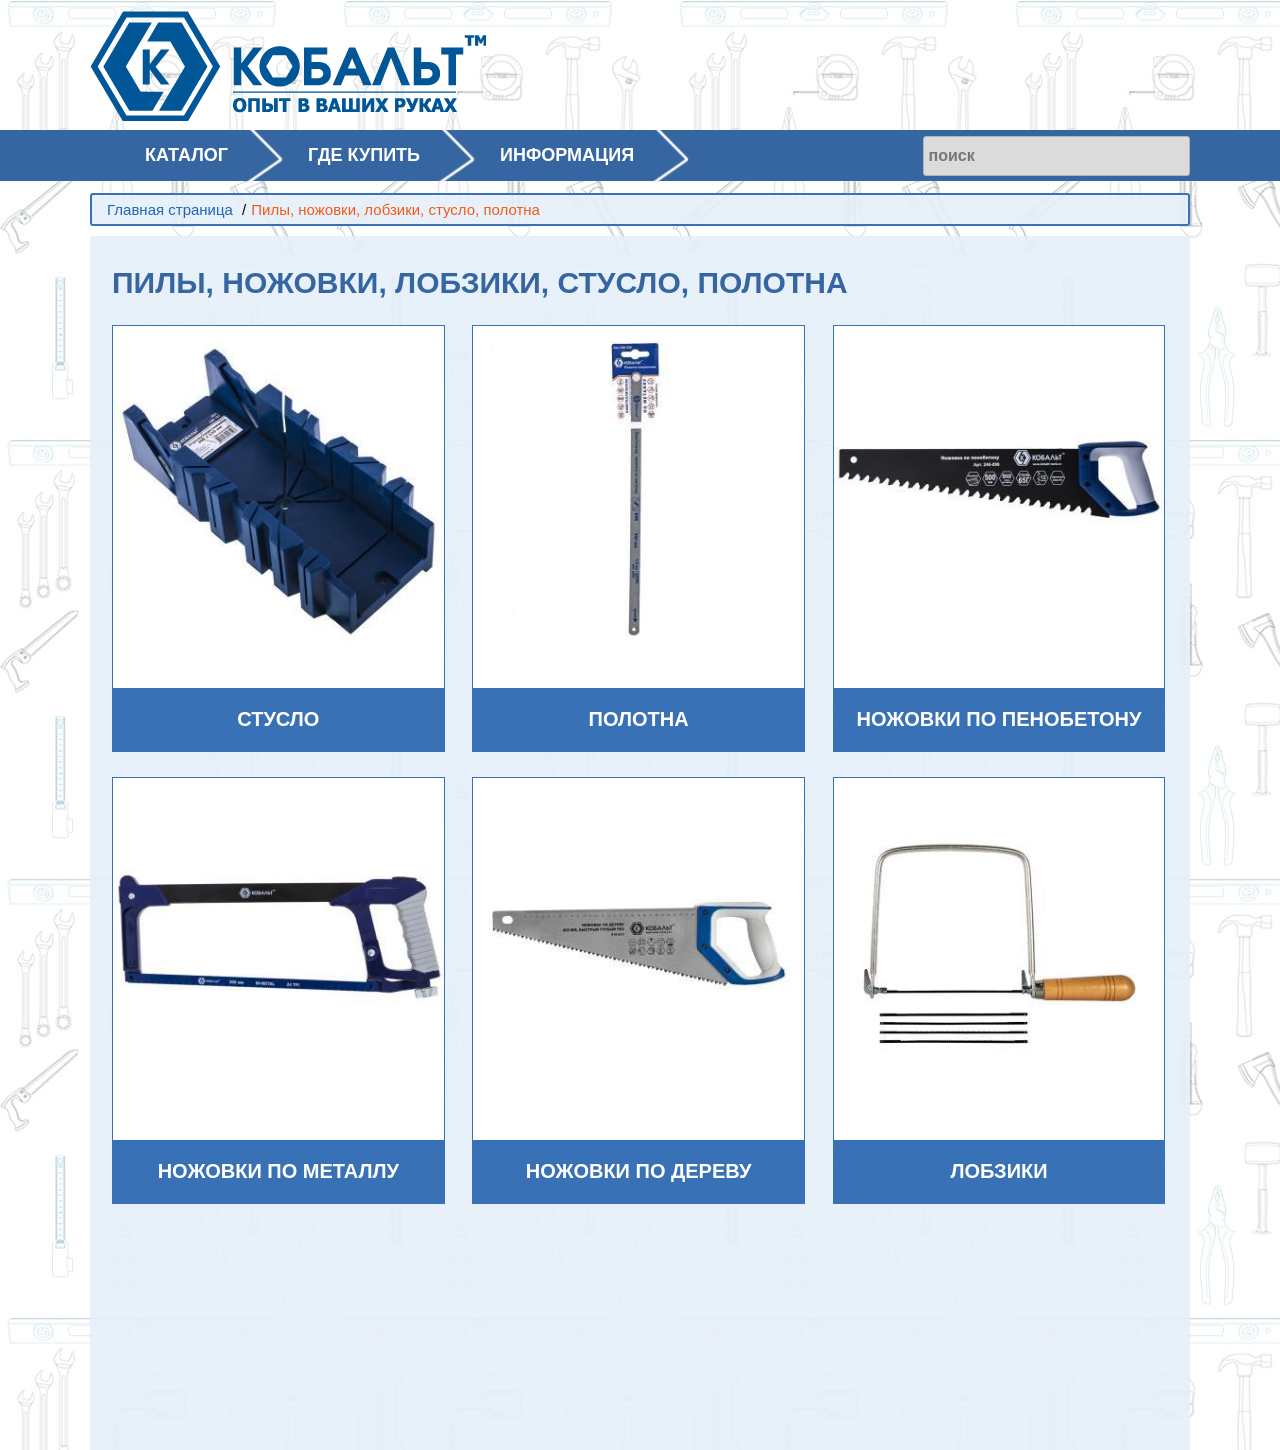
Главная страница (170, 209)
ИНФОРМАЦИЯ (567, 155)
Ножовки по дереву (639, 1171)
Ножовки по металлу (278, 1171)
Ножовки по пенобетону (999, 719)
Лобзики (998, 1171)
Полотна (639, 719)
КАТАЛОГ (186, 155)
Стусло (278, 719)
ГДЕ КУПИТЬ (364, 155)
